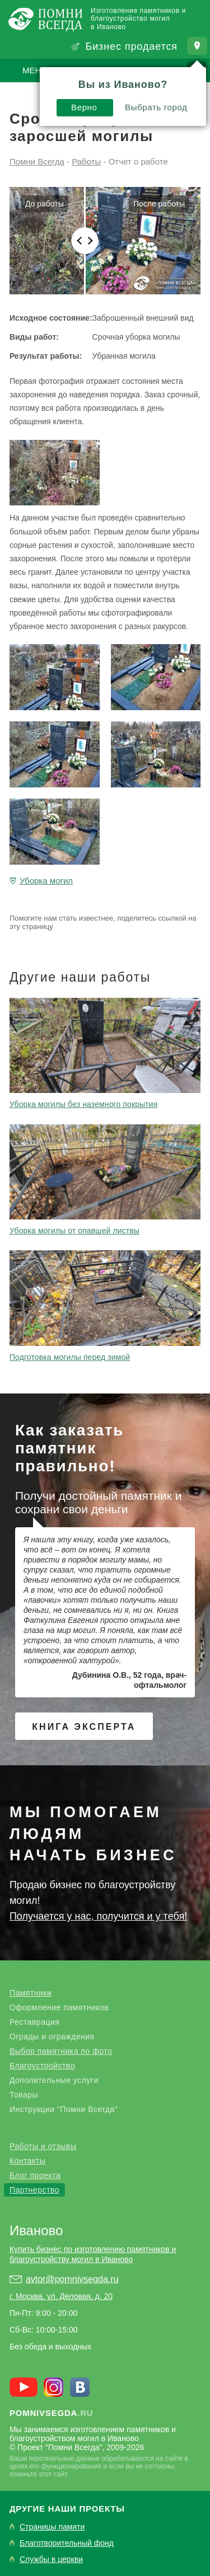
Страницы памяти (52, 2527)
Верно (84, 107)
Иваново (36, 2230)
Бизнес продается (131, 46)
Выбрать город (156, 107)
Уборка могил (46, 880)
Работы (86, 161)
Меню (36, 70)
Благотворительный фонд (67, 2543)
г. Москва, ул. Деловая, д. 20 (61, 2296)
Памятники (31, 1992)
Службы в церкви (51, 2559)
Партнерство (34, 2189)
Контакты (27, 2160)
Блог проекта (35, 2175)
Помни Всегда (37, 161)
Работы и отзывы (43, 2146)
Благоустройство (42, 2065)
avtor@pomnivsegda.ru (72, 2279)
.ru (52, 2413)
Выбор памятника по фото (61, 2051)
